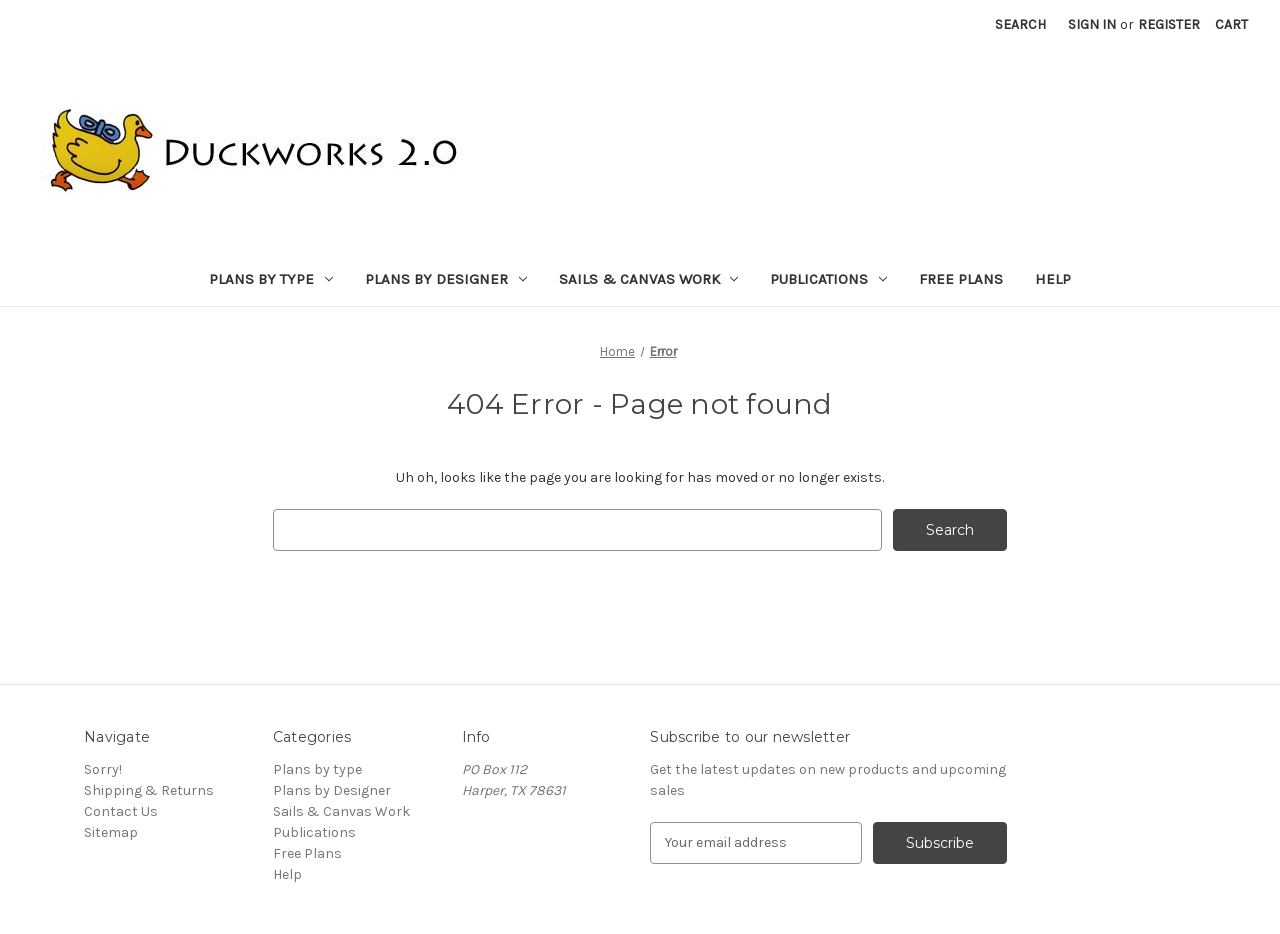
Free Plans (961, 279)
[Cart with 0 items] (1231, 24)
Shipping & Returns (149, 790)
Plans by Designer (446, 279)
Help (1053, 279)
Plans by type (271, 279)
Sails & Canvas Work (649, 279)
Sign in (1092, 24)
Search (1020, 24)
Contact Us (121, 811)
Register (1169, 24)
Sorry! (103, 769)
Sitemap (111, 832)
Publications (828, 279)
